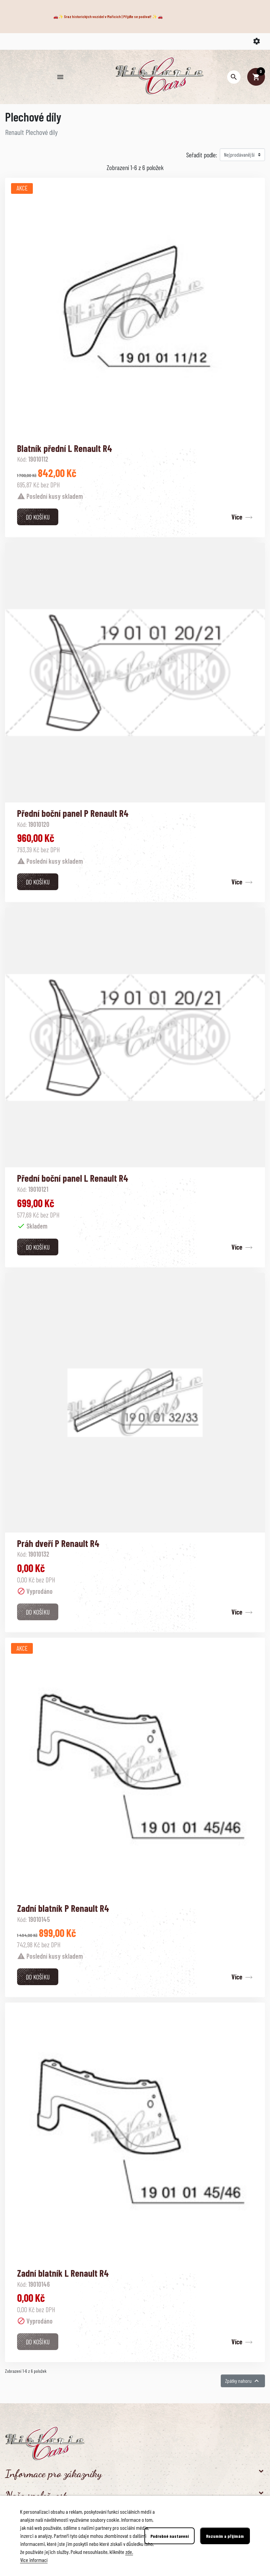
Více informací (34, 2560)
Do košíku (38, 517)
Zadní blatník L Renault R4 (63, 2273)
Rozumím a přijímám (225, 2536)
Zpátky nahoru (243, 2381)
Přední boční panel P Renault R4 (73, 813)
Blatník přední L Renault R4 (64, 448)
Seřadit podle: (201, 155)
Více (236, 517)
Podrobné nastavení (169, 2536)
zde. (129, 2552)
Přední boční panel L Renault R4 (72, 1178)
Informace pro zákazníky (53, 2473)
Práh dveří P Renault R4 (58, 1543)
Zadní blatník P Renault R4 (63, 1908)
